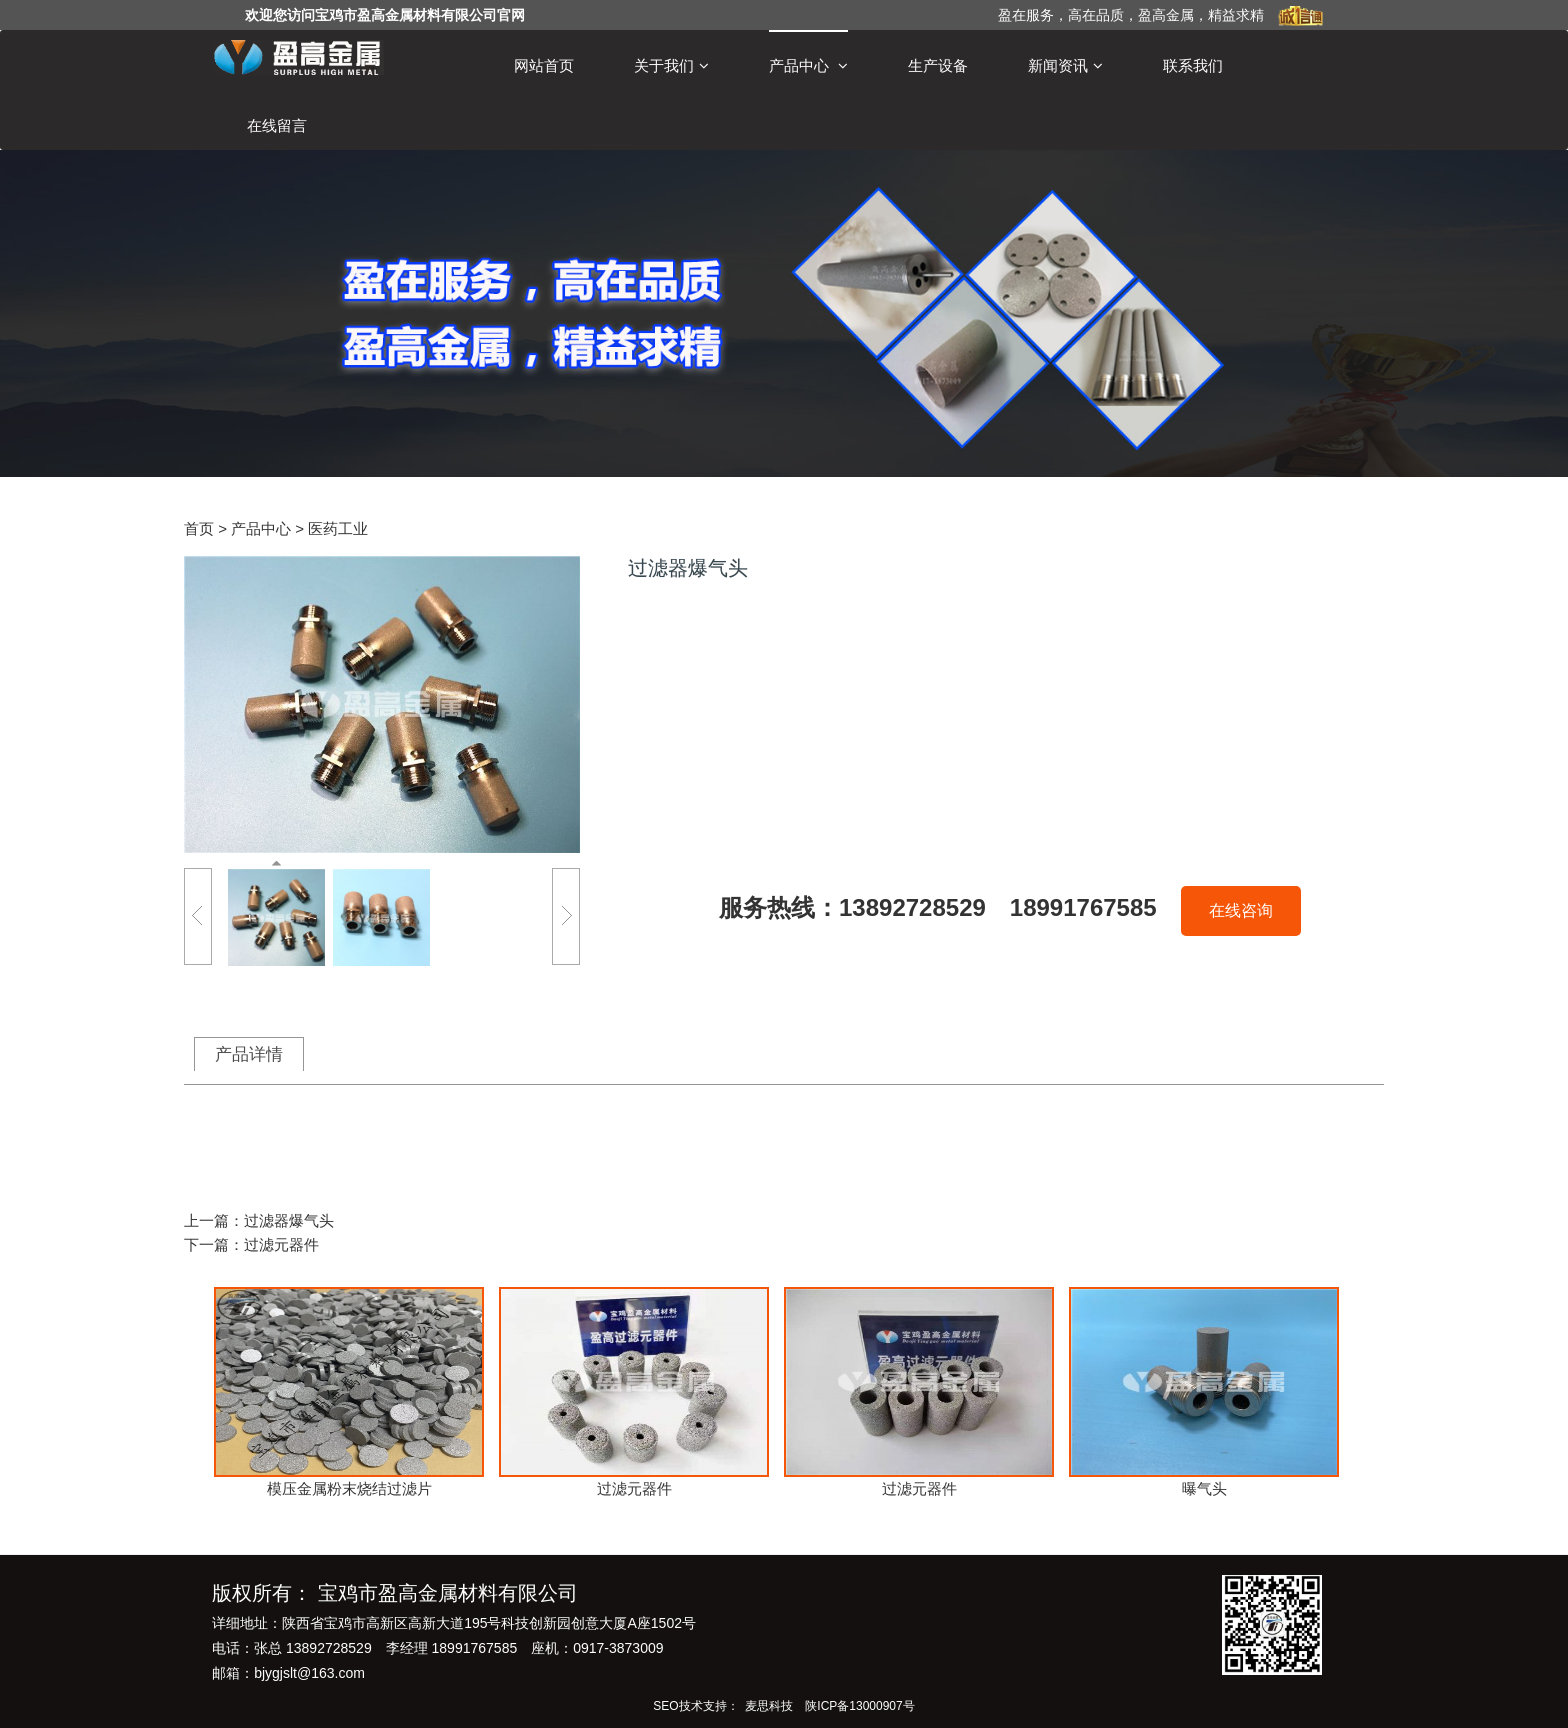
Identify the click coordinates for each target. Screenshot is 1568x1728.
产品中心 (808, 66)
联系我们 (1193, 65)
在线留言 (277, 125)
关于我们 (671, 66)
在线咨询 (1241, 910)
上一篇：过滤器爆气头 (259, 1220)
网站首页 (544, 65)
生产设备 (938, 65)
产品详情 (249, 1054)
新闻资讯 (1065, 66)
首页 (199, 528)
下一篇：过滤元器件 (251, 1244)
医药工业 (338, 528)
